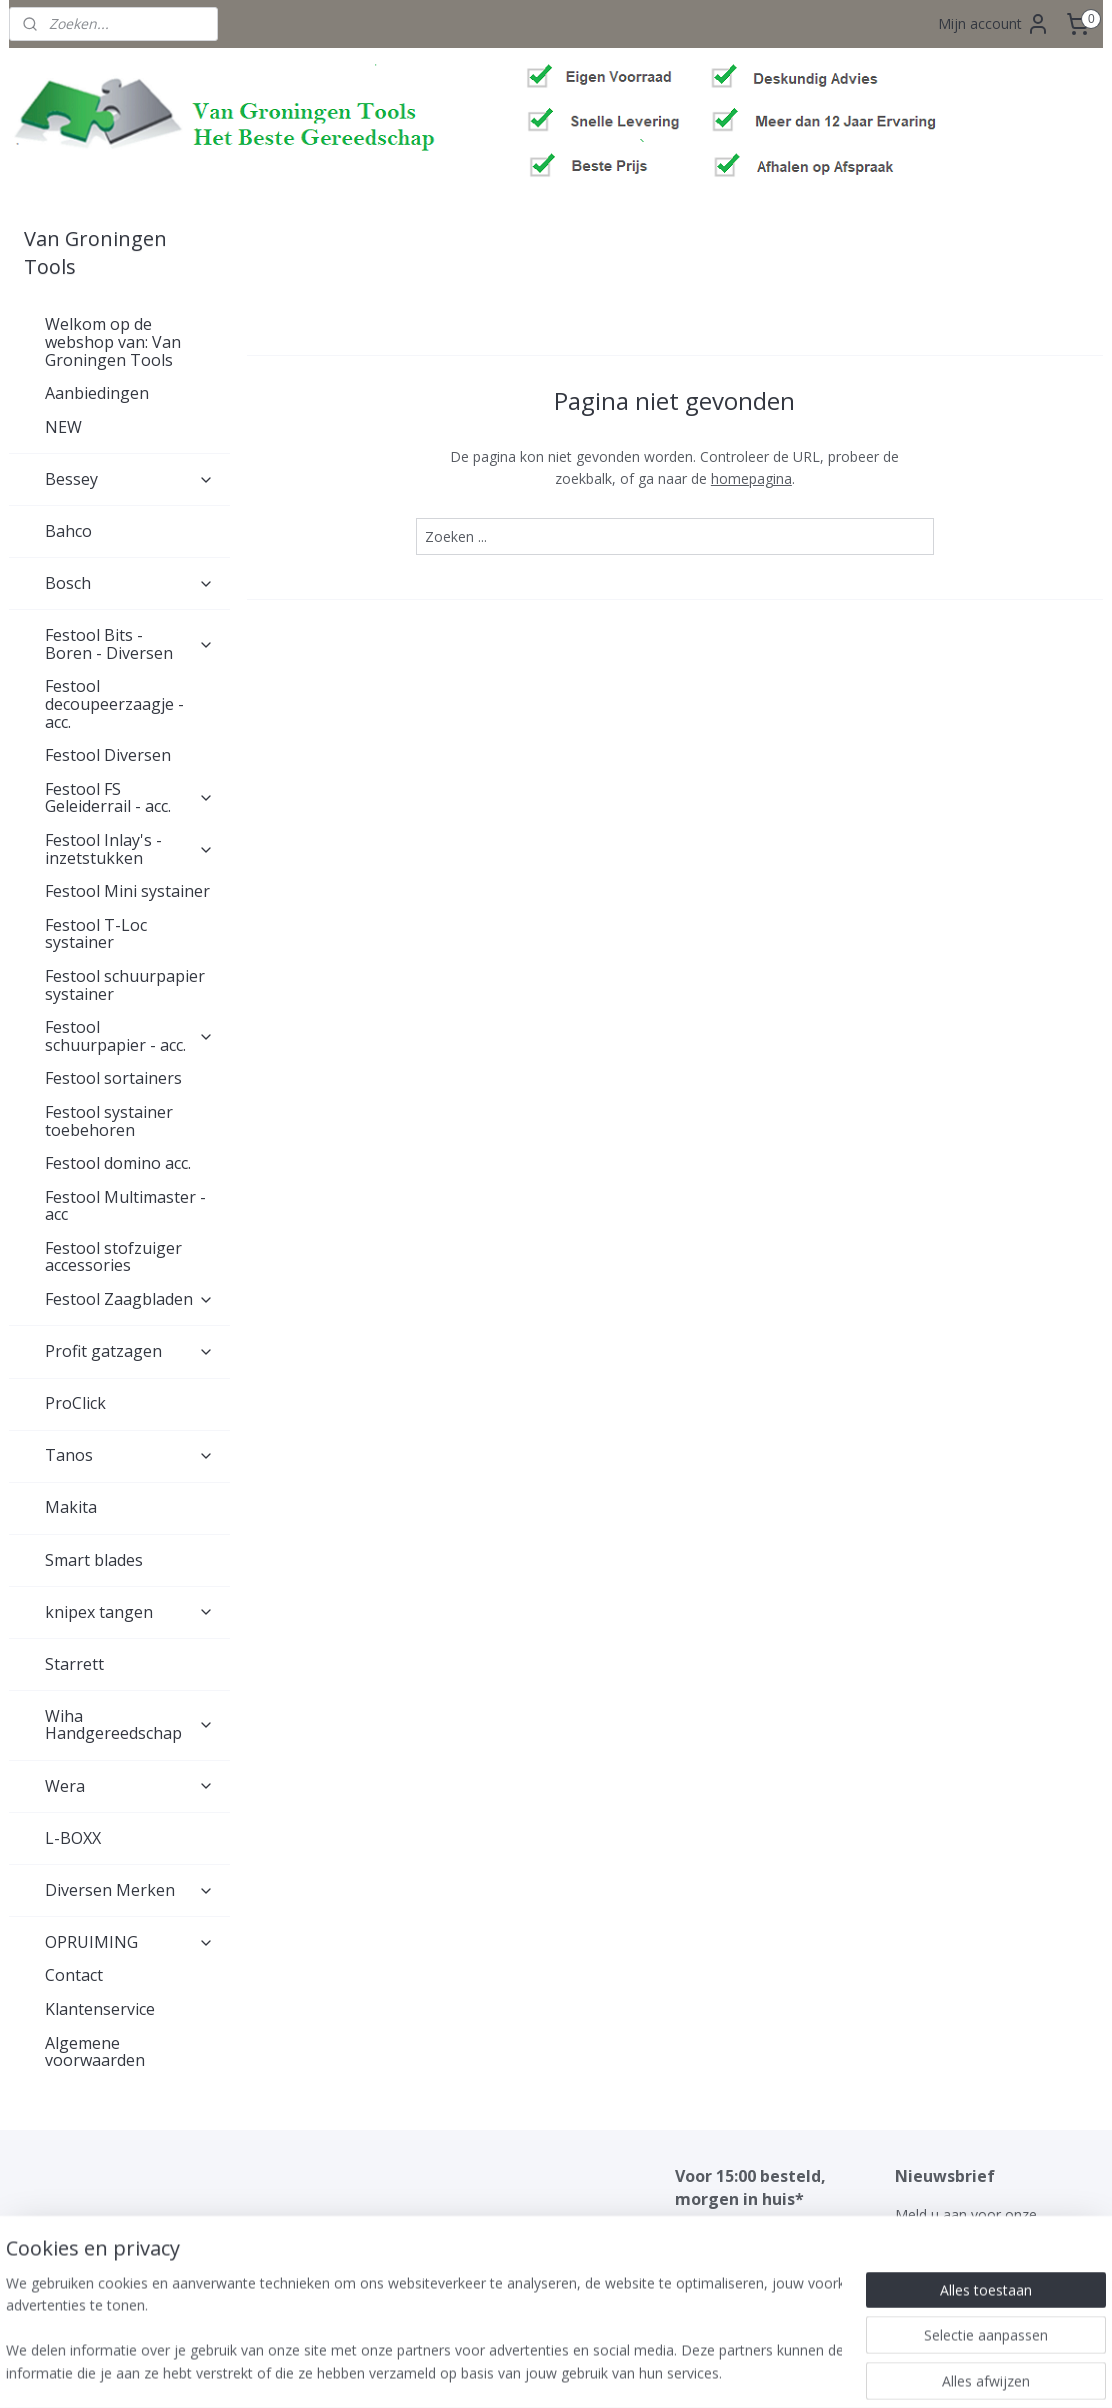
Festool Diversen (108, 755)
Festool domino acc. (118, 1163)
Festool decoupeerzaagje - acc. (114, 703)
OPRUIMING (129, 1942)
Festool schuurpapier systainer (125, 985)
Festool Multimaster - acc (125, 1206)
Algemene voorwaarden (95, 2052)
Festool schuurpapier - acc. (129, 1036)
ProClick (75, 1403)
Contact (74, 1975)
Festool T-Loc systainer (96, 934)
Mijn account (994, 24)
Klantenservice (100, 2009)
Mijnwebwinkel (792, 2371)
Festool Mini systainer (127, 891)
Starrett (74, 1664)
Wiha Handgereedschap (129, 1725)
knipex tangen (129, 1612)
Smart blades (94, 1560)
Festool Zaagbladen (129, 1299)
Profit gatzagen (129, 1351)
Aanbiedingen (97, 393)
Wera (129, 1786)
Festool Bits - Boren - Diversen (129, 644)
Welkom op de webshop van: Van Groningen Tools (113, 341)
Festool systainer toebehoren (109, 1121)
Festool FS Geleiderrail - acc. (129, 798)
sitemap (499, 2371)
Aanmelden (947, 2283)
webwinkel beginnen (618, 2371)
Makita (71, 1507)
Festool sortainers (113, 1078)
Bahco (68, 531)
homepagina (751, 478)
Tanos (129, 1455)
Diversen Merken (129, 1890)
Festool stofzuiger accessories (113, 1257)
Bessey (129, 479)
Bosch (129, 583)
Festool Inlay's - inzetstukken (129, 849)
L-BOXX (73, 1838)
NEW (63, 427)
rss (541, 2371)
